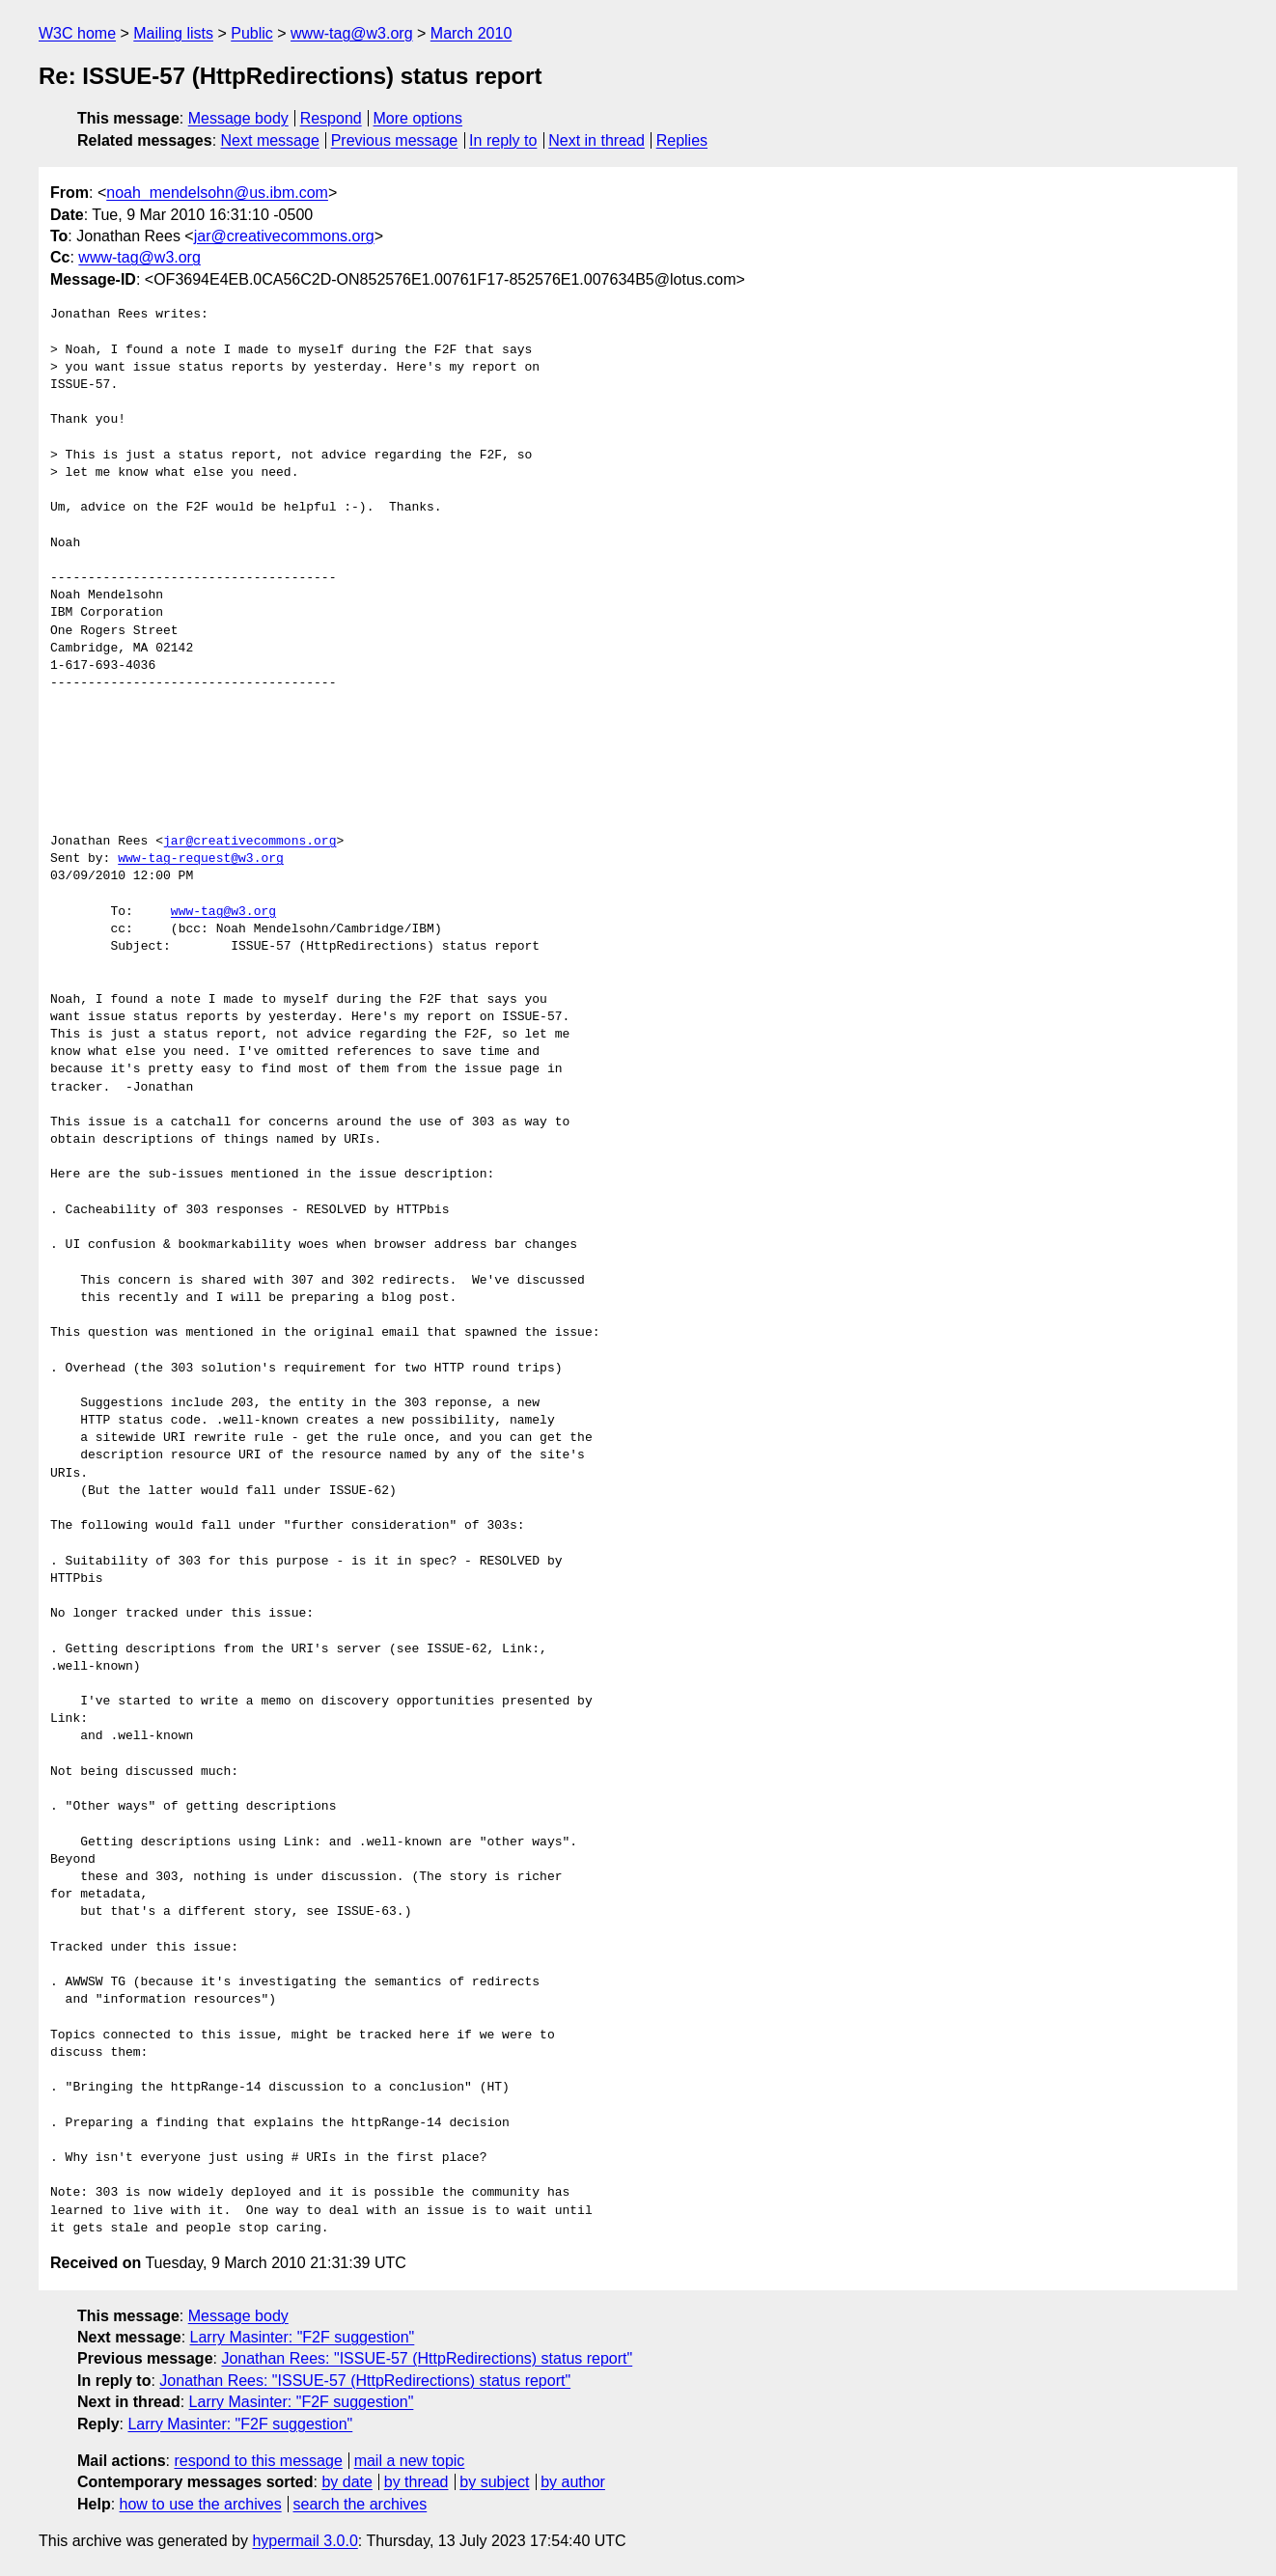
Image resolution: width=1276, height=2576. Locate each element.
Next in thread (596, 140)
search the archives (360, 2504)
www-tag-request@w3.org (201, 859)
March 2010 (471, 33)
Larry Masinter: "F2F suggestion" (302, 2337)
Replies (681, 140)
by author (573, 2482)
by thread (416, 2482)
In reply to (503, 140)
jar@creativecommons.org (284, 236)
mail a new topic (409, 2460)
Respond (331, 118)
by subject (494, 2482)
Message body (238, 118)
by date (346, 2482)
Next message (270, 140)
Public (252, 33)
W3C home (77, 33)
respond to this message (258, 2460)
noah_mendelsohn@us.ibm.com (217, 192)
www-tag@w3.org (352, 33)
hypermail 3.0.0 (304, 2541)
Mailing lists (173, 33)
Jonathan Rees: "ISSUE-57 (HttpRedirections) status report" (426, 2358)
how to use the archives (201, 2504)
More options (418, 118)
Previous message (394, 140)
